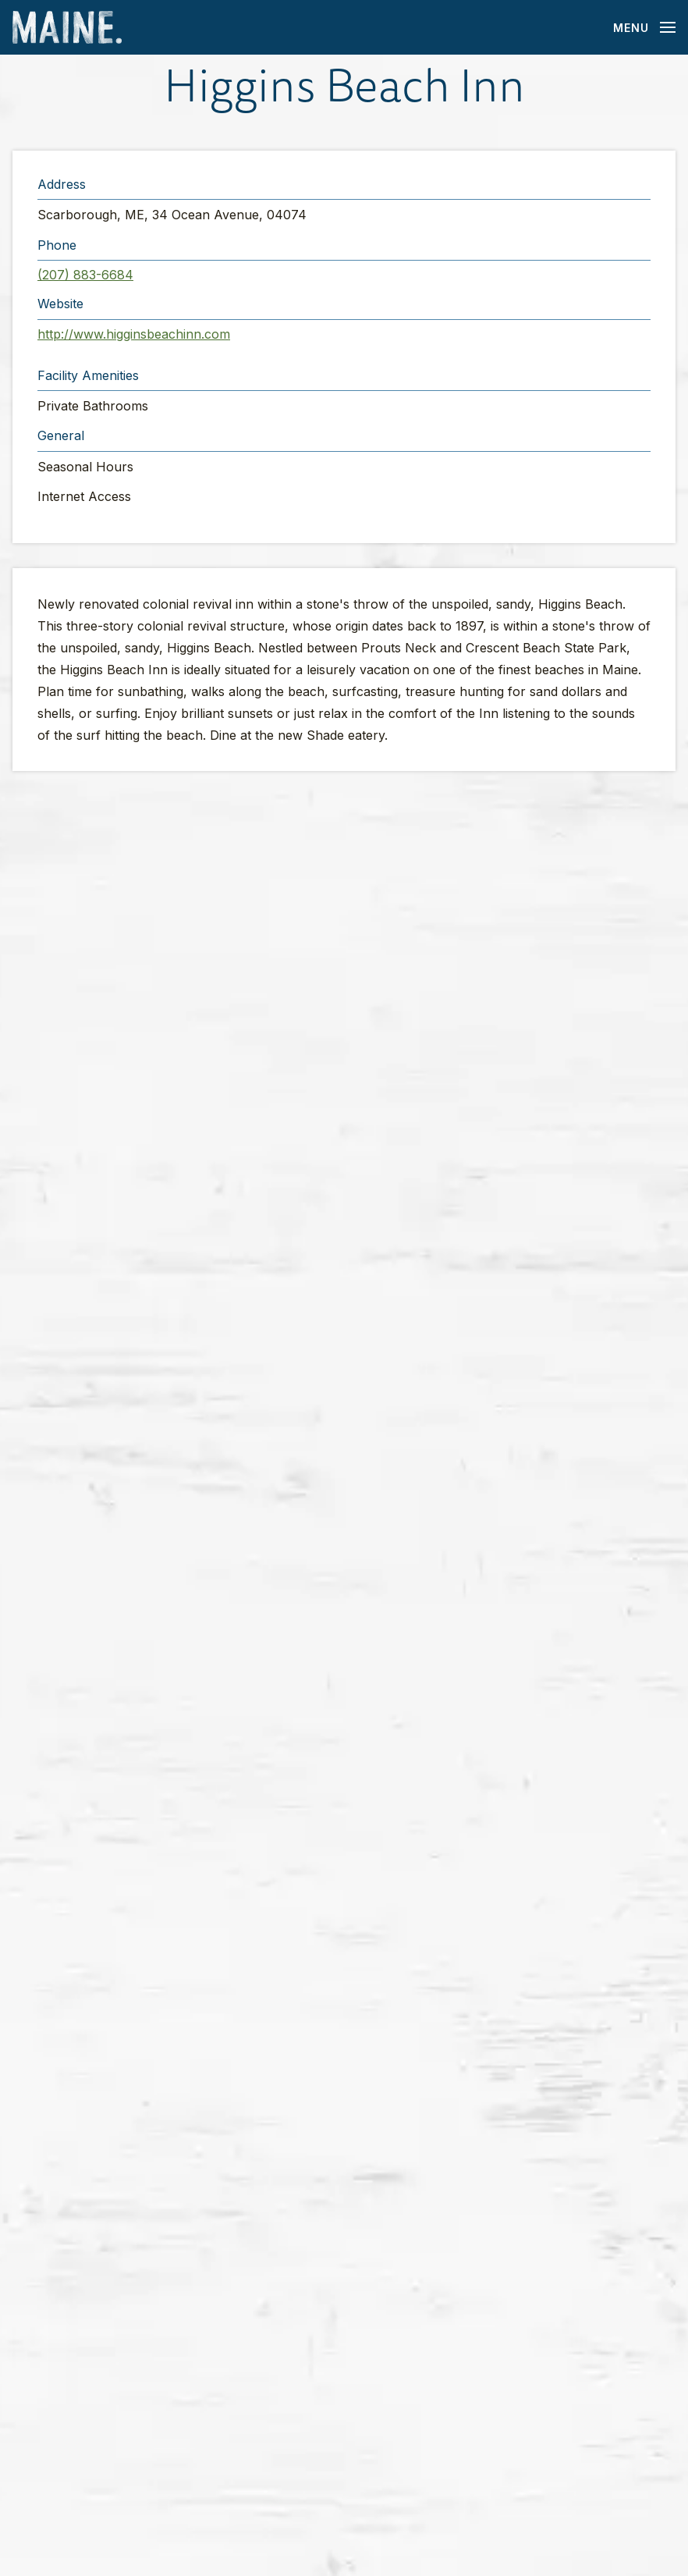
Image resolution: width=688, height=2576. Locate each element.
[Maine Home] (67, 27)
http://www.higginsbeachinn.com (133, 334)
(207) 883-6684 (85, 274)
